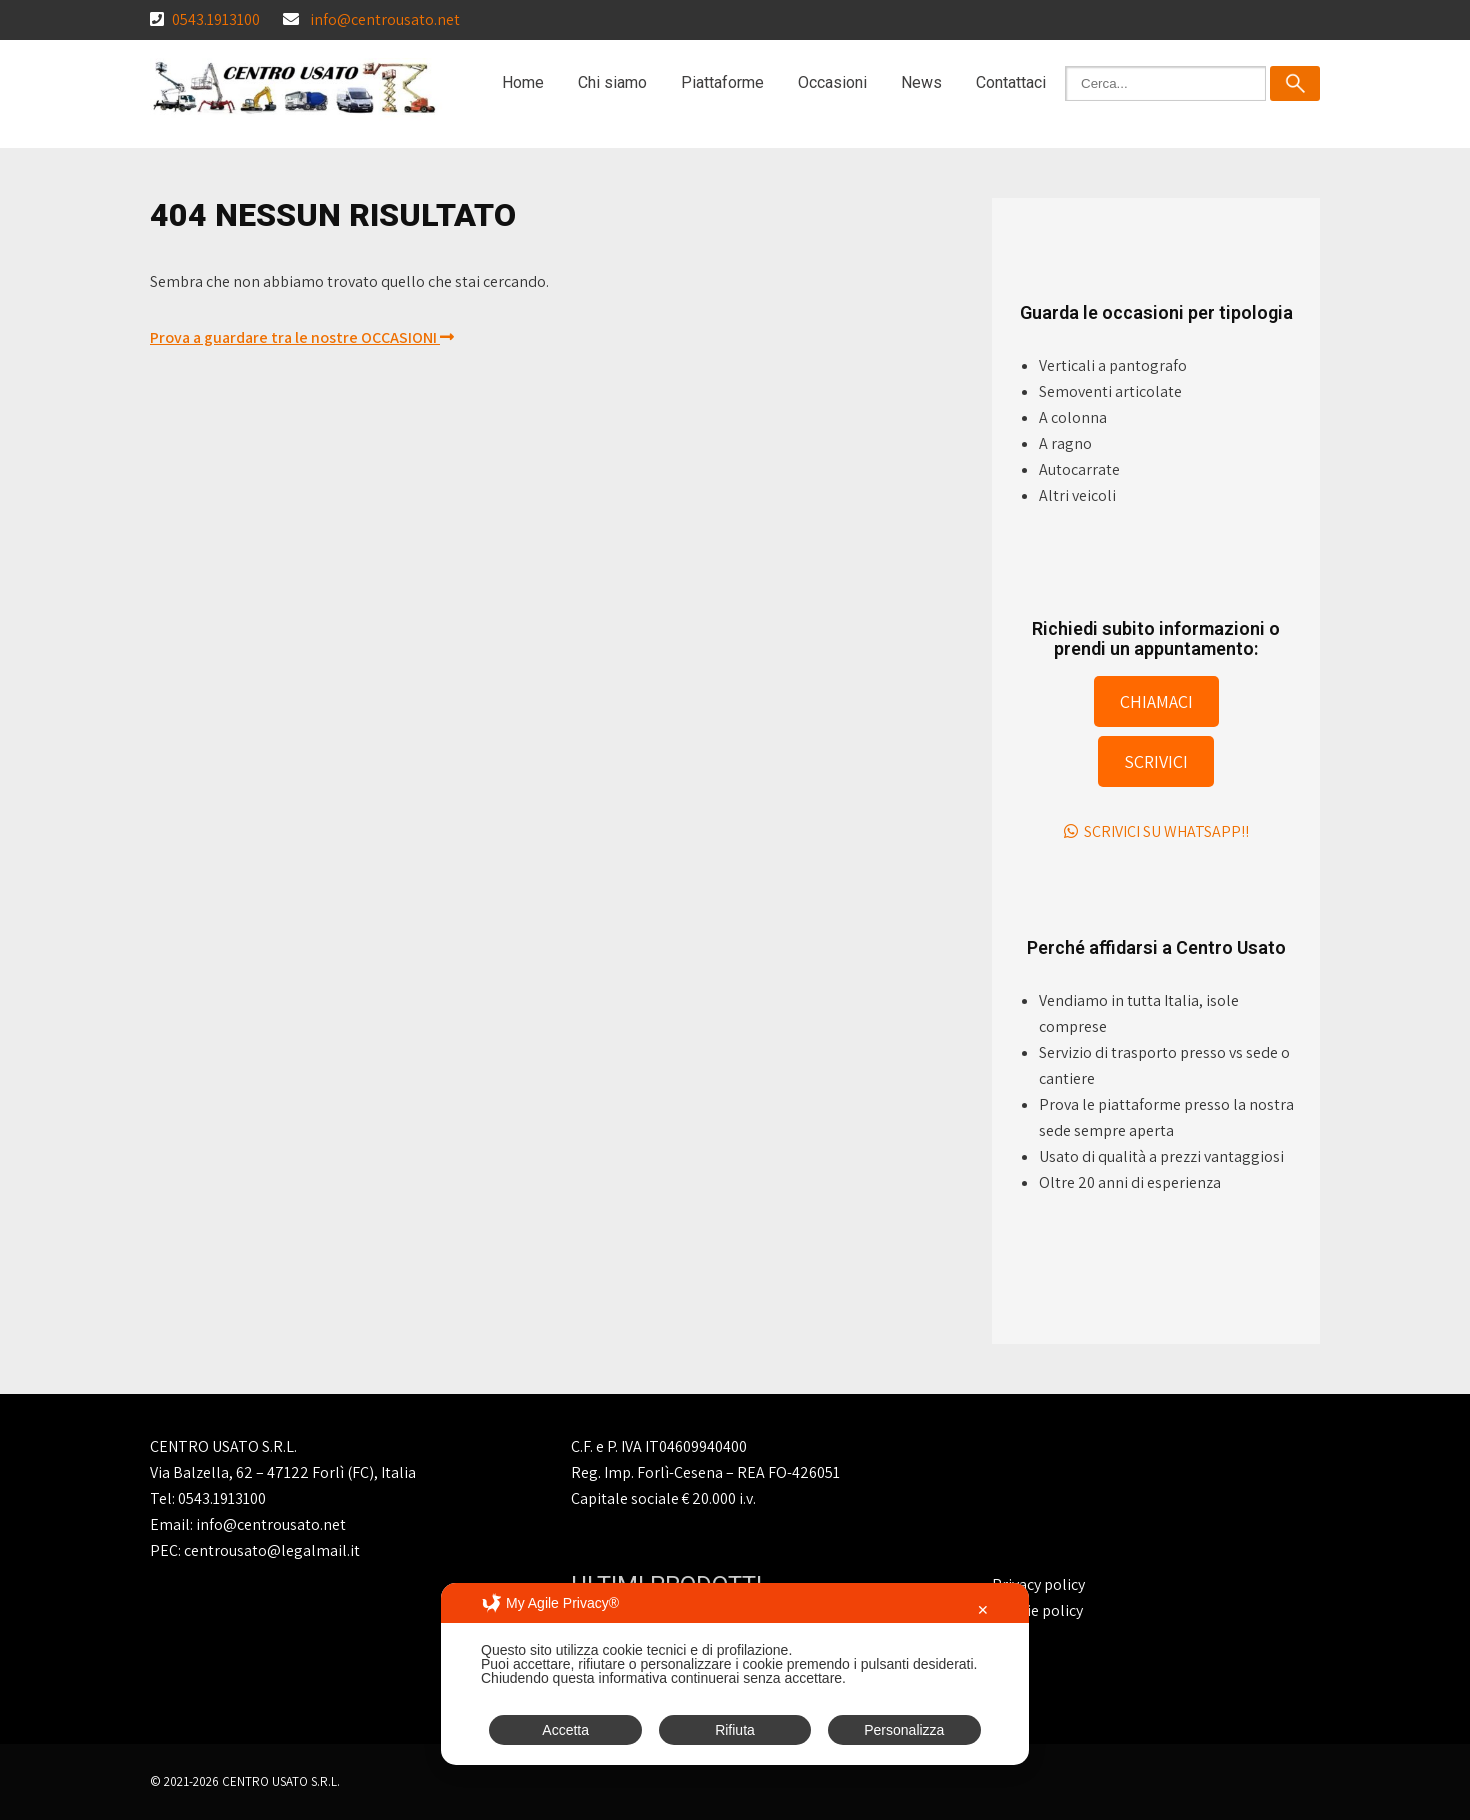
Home (523, 82)
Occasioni (832, 82)
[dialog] (735, 1674)
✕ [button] (983, 1610)
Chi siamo (612, 82)
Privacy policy (1038, 1584)
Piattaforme (722, 82)
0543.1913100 (216, 19)
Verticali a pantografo (1113, 365)
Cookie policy (1037, 1610)
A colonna (1073, 417)
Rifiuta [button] (735, 1730)
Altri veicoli (1077, 495)
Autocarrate (1079, 469)
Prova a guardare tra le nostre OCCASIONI (302, 337)
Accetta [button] (565, 1730)
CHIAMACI (1156, 701)
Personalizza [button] (904, 1730)
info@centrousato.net (385, 19)
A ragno (1065, 443)
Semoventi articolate (1110, 391)
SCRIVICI (1156, 761)
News (921, 82)
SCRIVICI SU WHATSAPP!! (1156, 831)
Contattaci (1011, 82)
